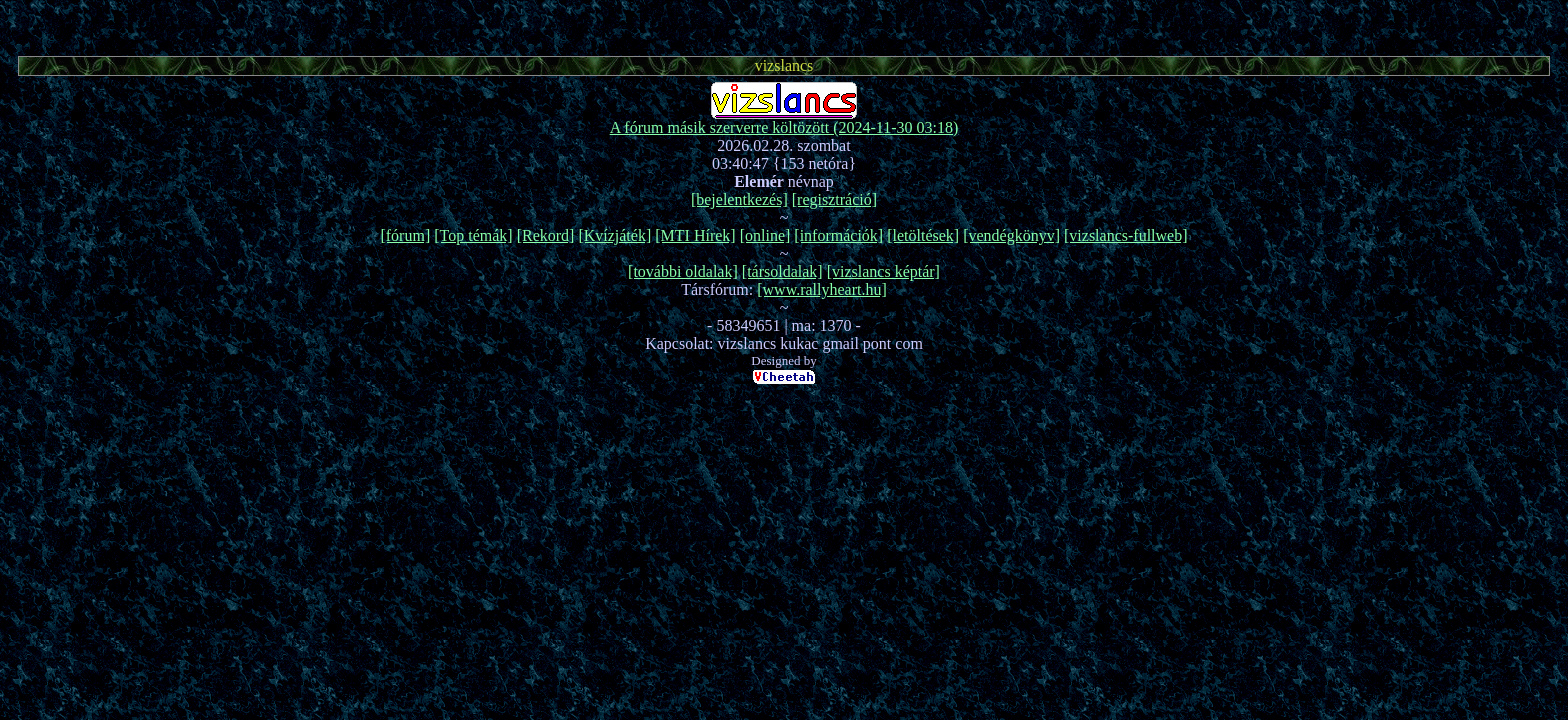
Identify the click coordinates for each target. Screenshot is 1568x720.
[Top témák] (473, 235)
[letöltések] (923, 235)
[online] (765, 235)
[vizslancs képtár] (883, 271)
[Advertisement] (784, 25)
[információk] (838, 235)
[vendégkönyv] (1011, 235)
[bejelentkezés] (739, 199)
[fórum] (405, 235)
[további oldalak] (683, 271)
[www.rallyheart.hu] (822, 289)
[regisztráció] (834, 199)
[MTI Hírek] (695, 235)
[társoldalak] (782, 271)
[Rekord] (546, 235)
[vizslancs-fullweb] (1126, 235)
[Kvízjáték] (614, 235)
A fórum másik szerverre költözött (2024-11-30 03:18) (784, 127)
